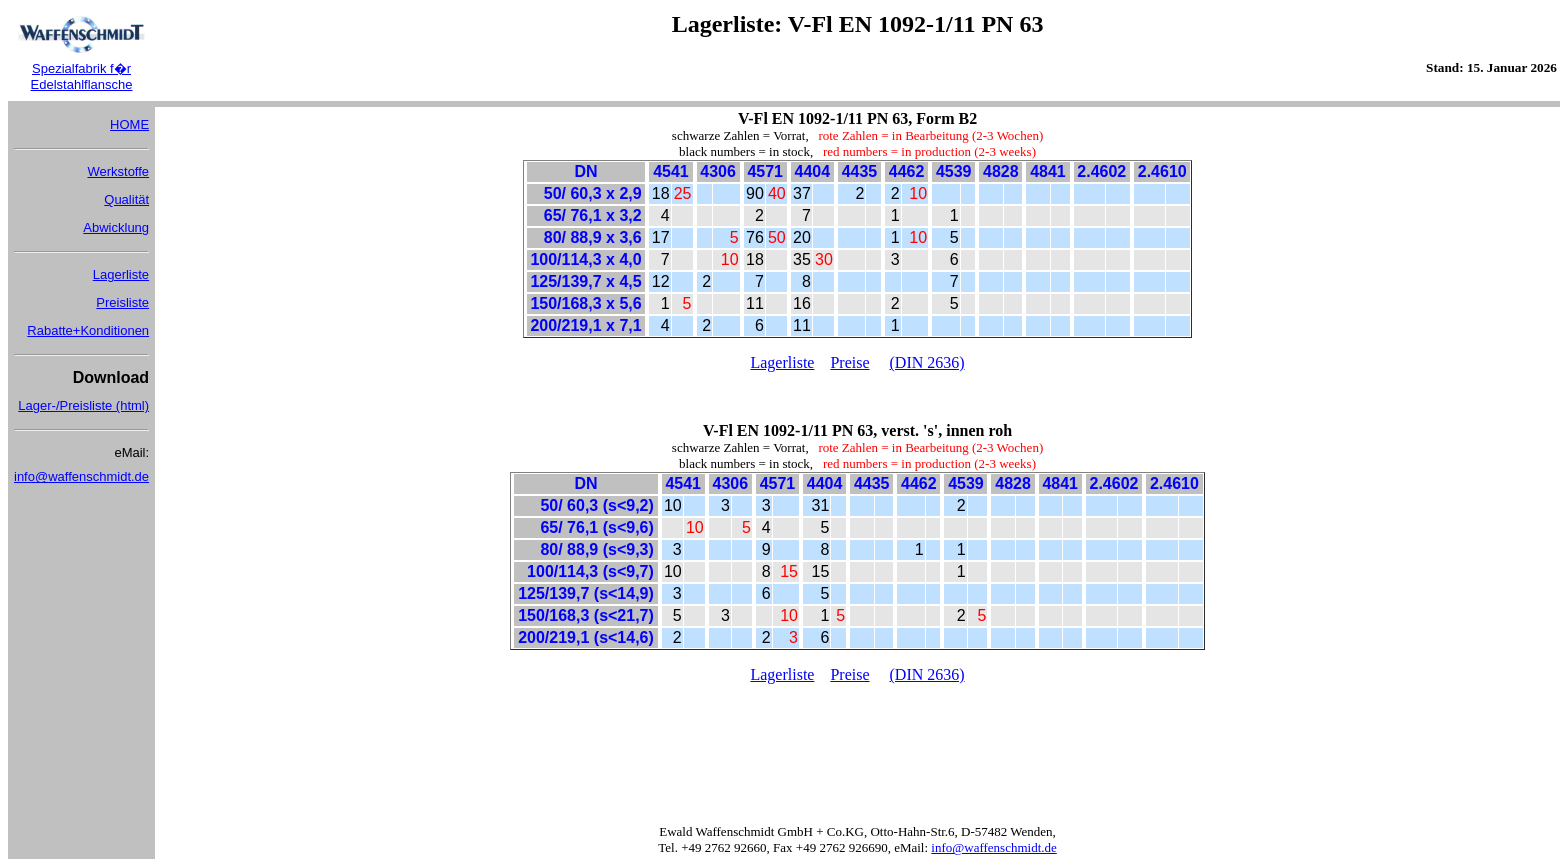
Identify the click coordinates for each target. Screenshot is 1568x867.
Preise (849, 362)
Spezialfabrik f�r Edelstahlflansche (82, 76)
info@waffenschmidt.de (81, 476)
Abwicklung (116, 227)
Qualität (126, 199)
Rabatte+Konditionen (88, 330)
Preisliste (122, 302)
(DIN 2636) (927, 362)
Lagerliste (121, 274)
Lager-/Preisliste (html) (83, 405)
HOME (129, 124)
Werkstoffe (118, 171)
